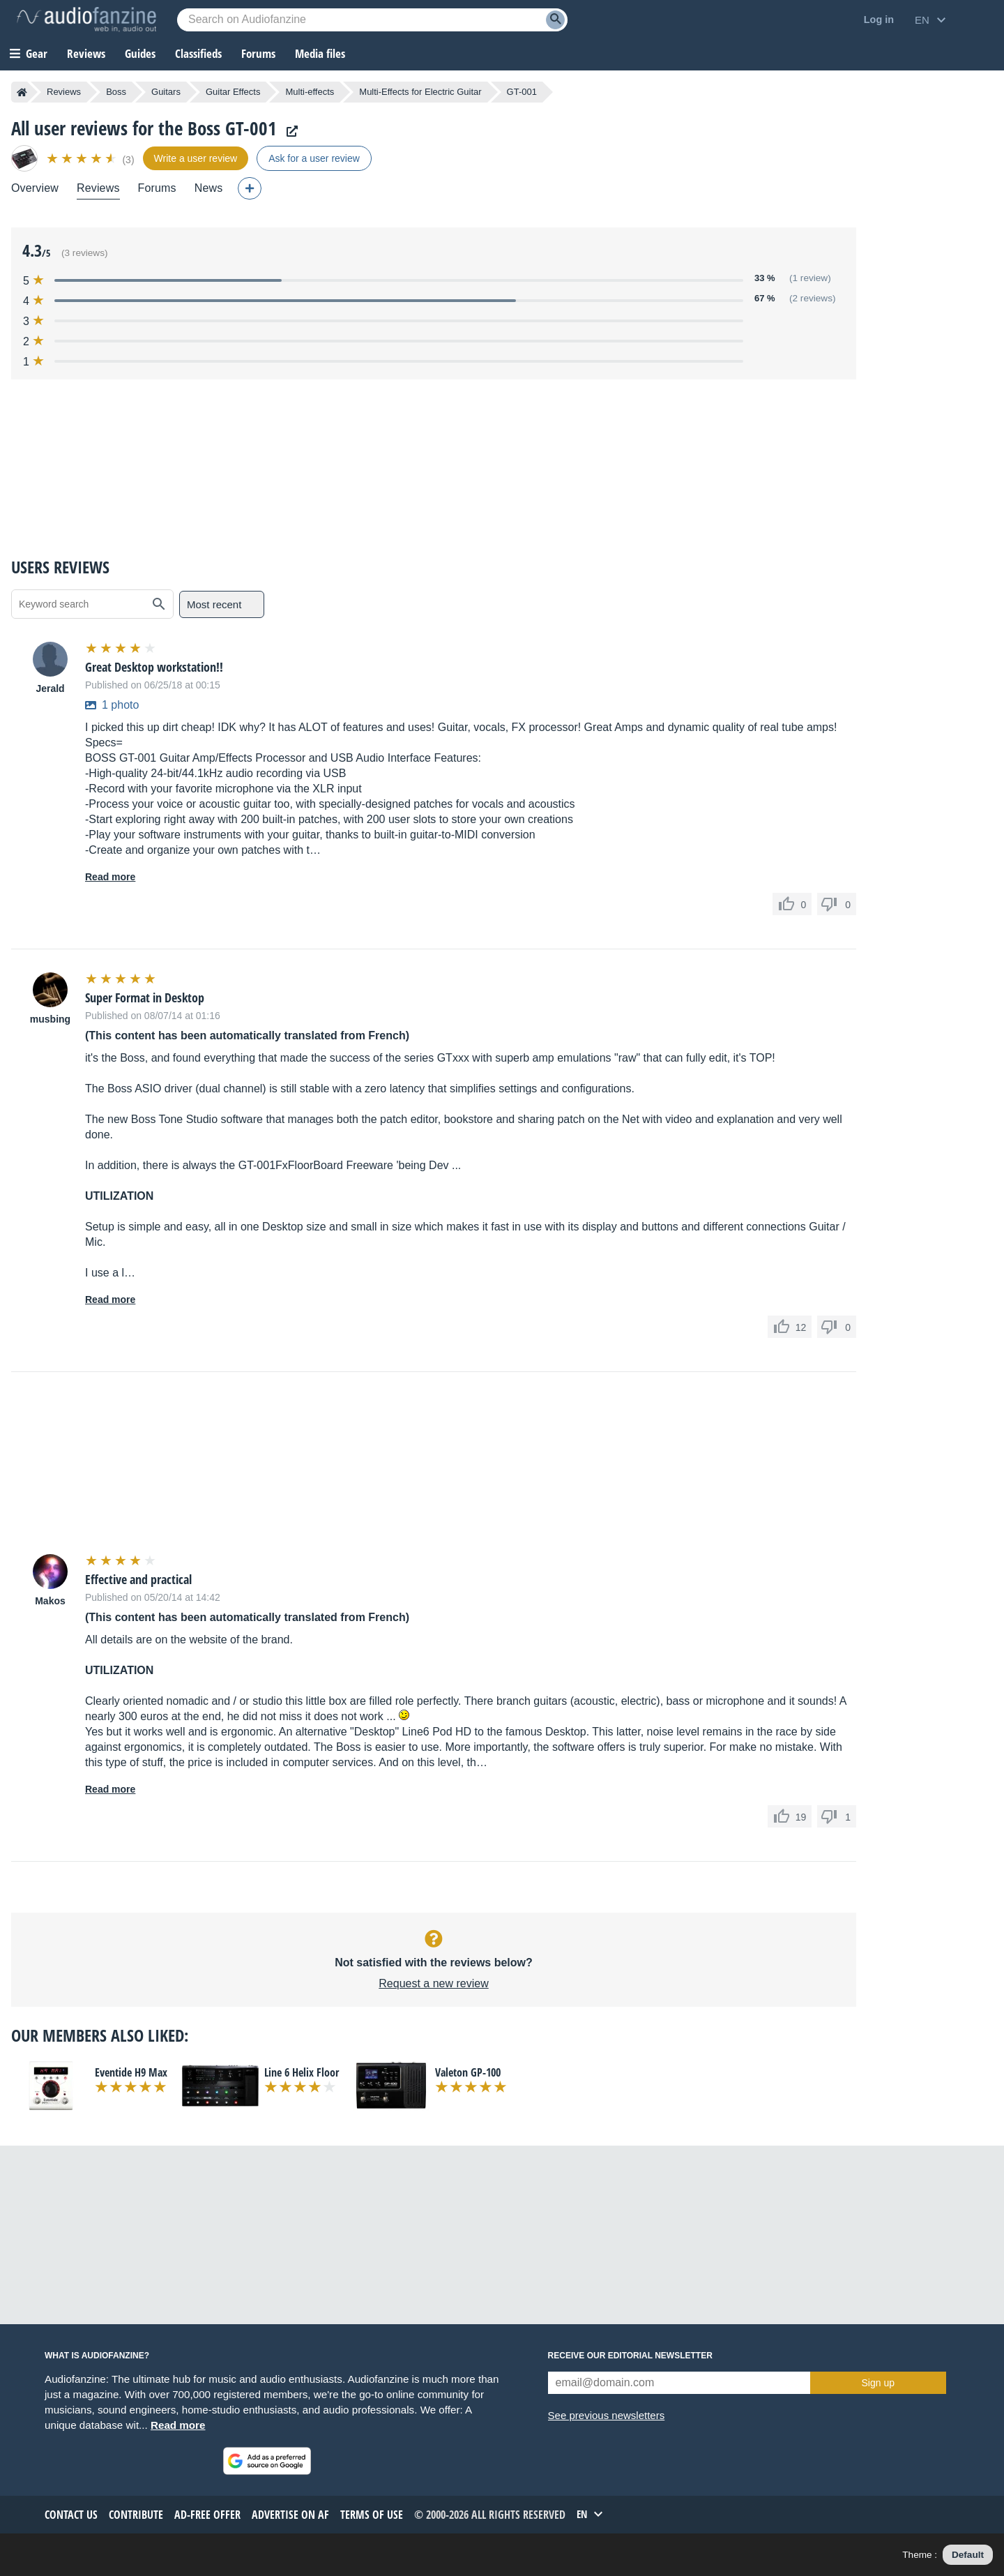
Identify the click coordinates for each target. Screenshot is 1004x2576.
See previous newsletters (606, 2415)
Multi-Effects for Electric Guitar (420, 91)
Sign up (878, 2382)
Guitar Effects (233, 91)
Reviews (86, 53)
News (209, 188)
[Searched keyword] (372, 19)
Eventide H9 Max (131, 2072)
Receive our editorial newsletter (630, 2355)
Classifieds (198, 53)
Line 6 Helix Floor (301, 2072)
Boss (116, 91)
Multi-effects (309, 91)
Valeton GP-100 (468, 2072)
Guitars (166, 91)
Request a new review (433, 1983)
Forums (157, 188)
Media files (320, 53)
